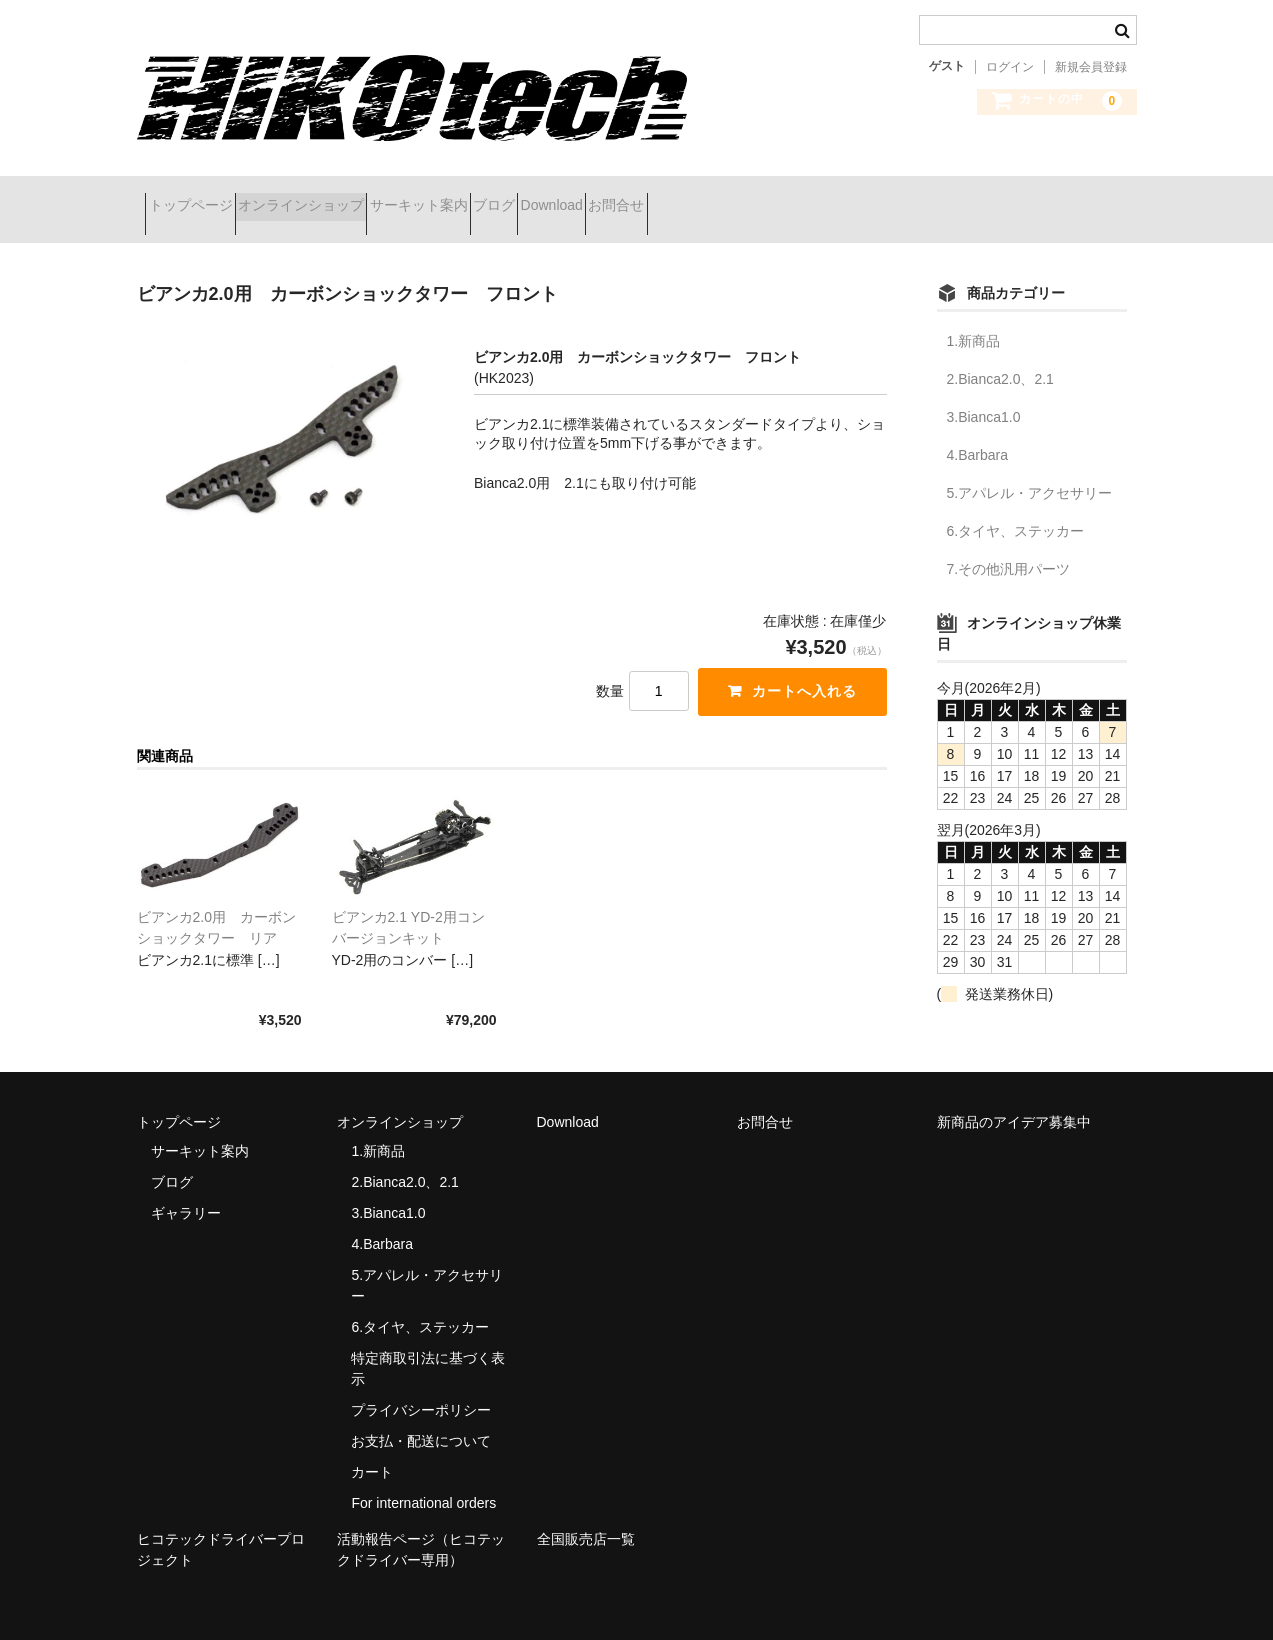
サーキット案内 (498, 197)
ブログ (609, 197)
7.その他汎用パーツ (1009, 544)
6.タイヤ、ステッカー (1016, 506)
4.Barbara (977, 430)
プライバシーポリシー (421, 1385)
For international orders (423, 1478)
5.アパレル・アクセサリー (1030, 468)
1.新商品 (974, 316)
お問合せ (803, 197)
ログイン (1010, 67)
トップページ (199, 197)
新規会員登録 (1091, 67)
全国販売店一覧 (586, 1513)
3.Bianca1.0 (984, 392)
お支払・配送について (421, 1416)
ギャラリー (186, 1188)
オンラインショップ (345, 197)
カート (372, 1447)
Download (702, 197)
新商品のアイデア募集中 (1014, 1097)
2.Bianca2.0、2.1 (1000, 354)
